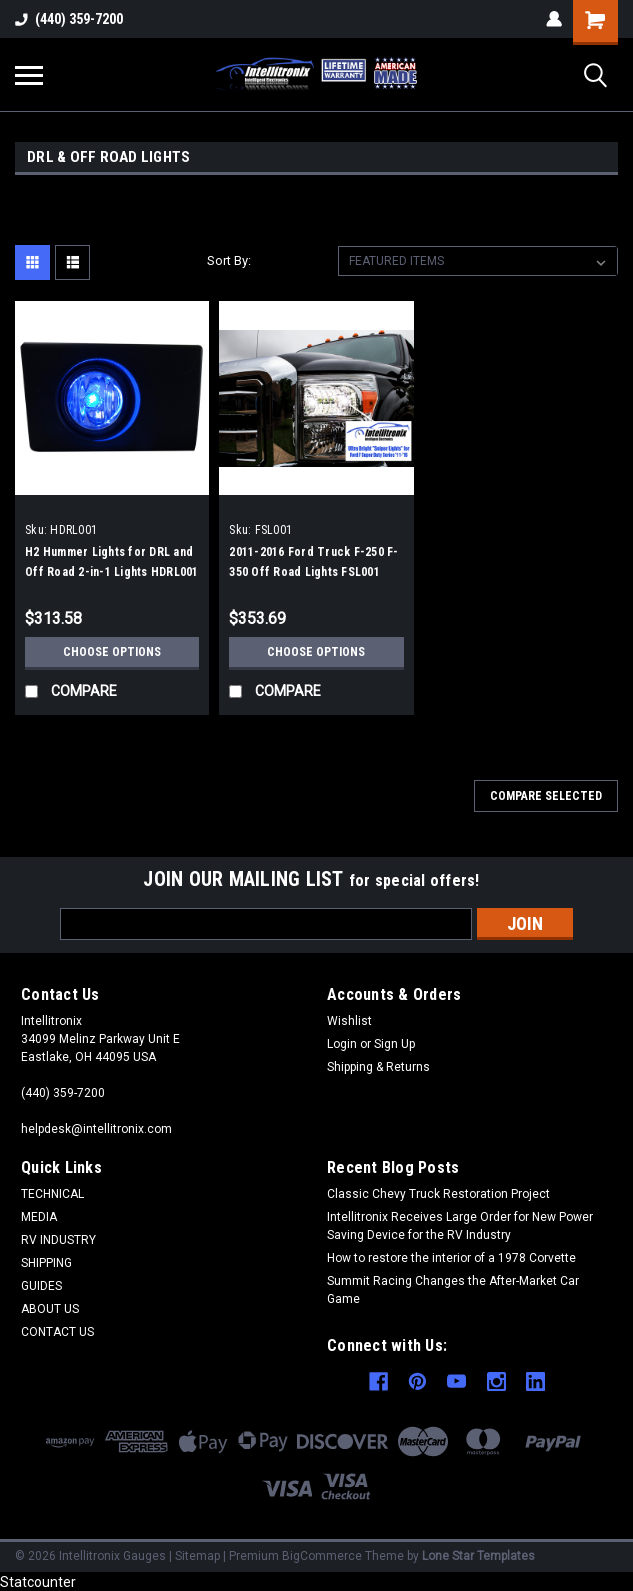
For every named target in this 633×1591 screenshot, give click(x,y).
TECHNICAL (52, 1194)
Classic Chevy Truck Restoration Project (438, 1194)
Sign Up (394, 1044)
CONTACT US (57, 1332)
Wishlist (349, 1021)
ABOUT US (50, 1309)
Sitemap (197, 1554)
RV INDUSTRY (58, 1240)
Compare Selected (546, 796)
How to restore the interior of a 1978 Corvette (451, 1258)
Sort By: (229, 260)
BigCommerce (322, 1554)
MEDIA (39, 1217)
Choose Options (112, 652)
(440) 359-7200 (69, 19)
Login (342, 1044)
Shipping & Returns (378, 1067)
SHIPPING (46, 1263)
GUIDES (41, 1286)
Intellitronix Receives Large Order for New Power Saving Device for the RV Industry (460, 1226)
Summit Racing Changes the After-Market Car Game (453, 1290)
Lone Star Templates (478, 1554)
